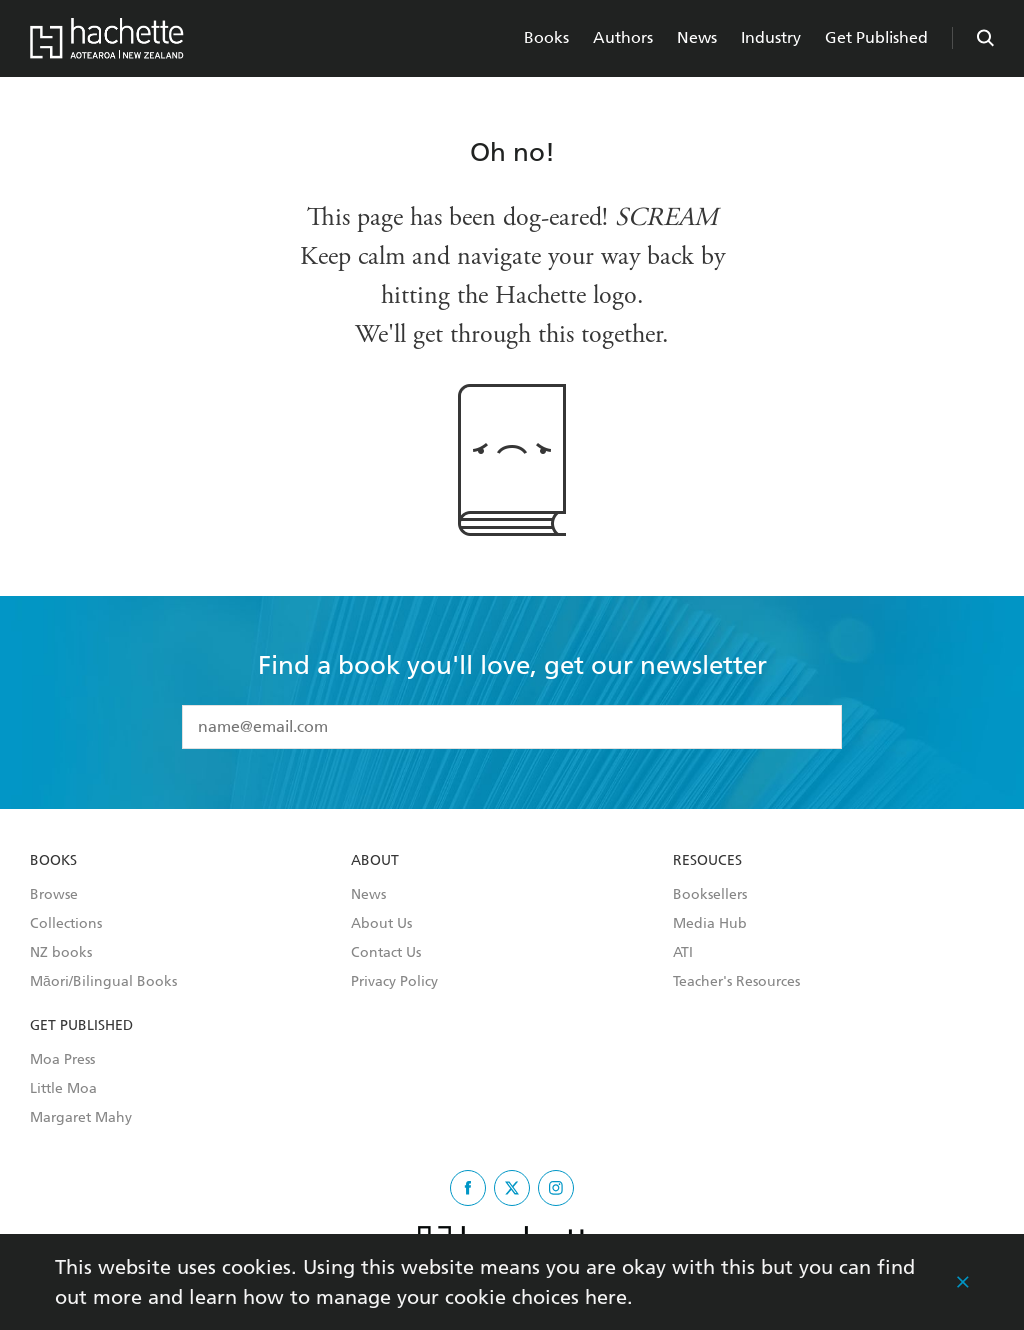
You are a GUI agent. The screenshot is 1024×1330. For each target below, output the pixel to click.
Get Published (876, 37)
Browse (54, 895)
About (375, 861)
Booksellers (710, 895)
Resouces (707, 861)
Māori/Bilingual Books (103, 982)
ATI (683, 953)
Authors (623, 37)
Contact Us (386, 953)
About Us (381, 924)
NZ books (61, 953)
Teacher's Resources (736, 982)
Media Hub (710, 924)
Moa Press (62, 1060)
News (697, 37)
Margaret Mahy (81, 1118)
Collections (66, 924)
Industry (771, 37)
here (606, 1297)
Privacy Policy (394, 982)
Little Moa (63, 1089)
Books (546, 37)
